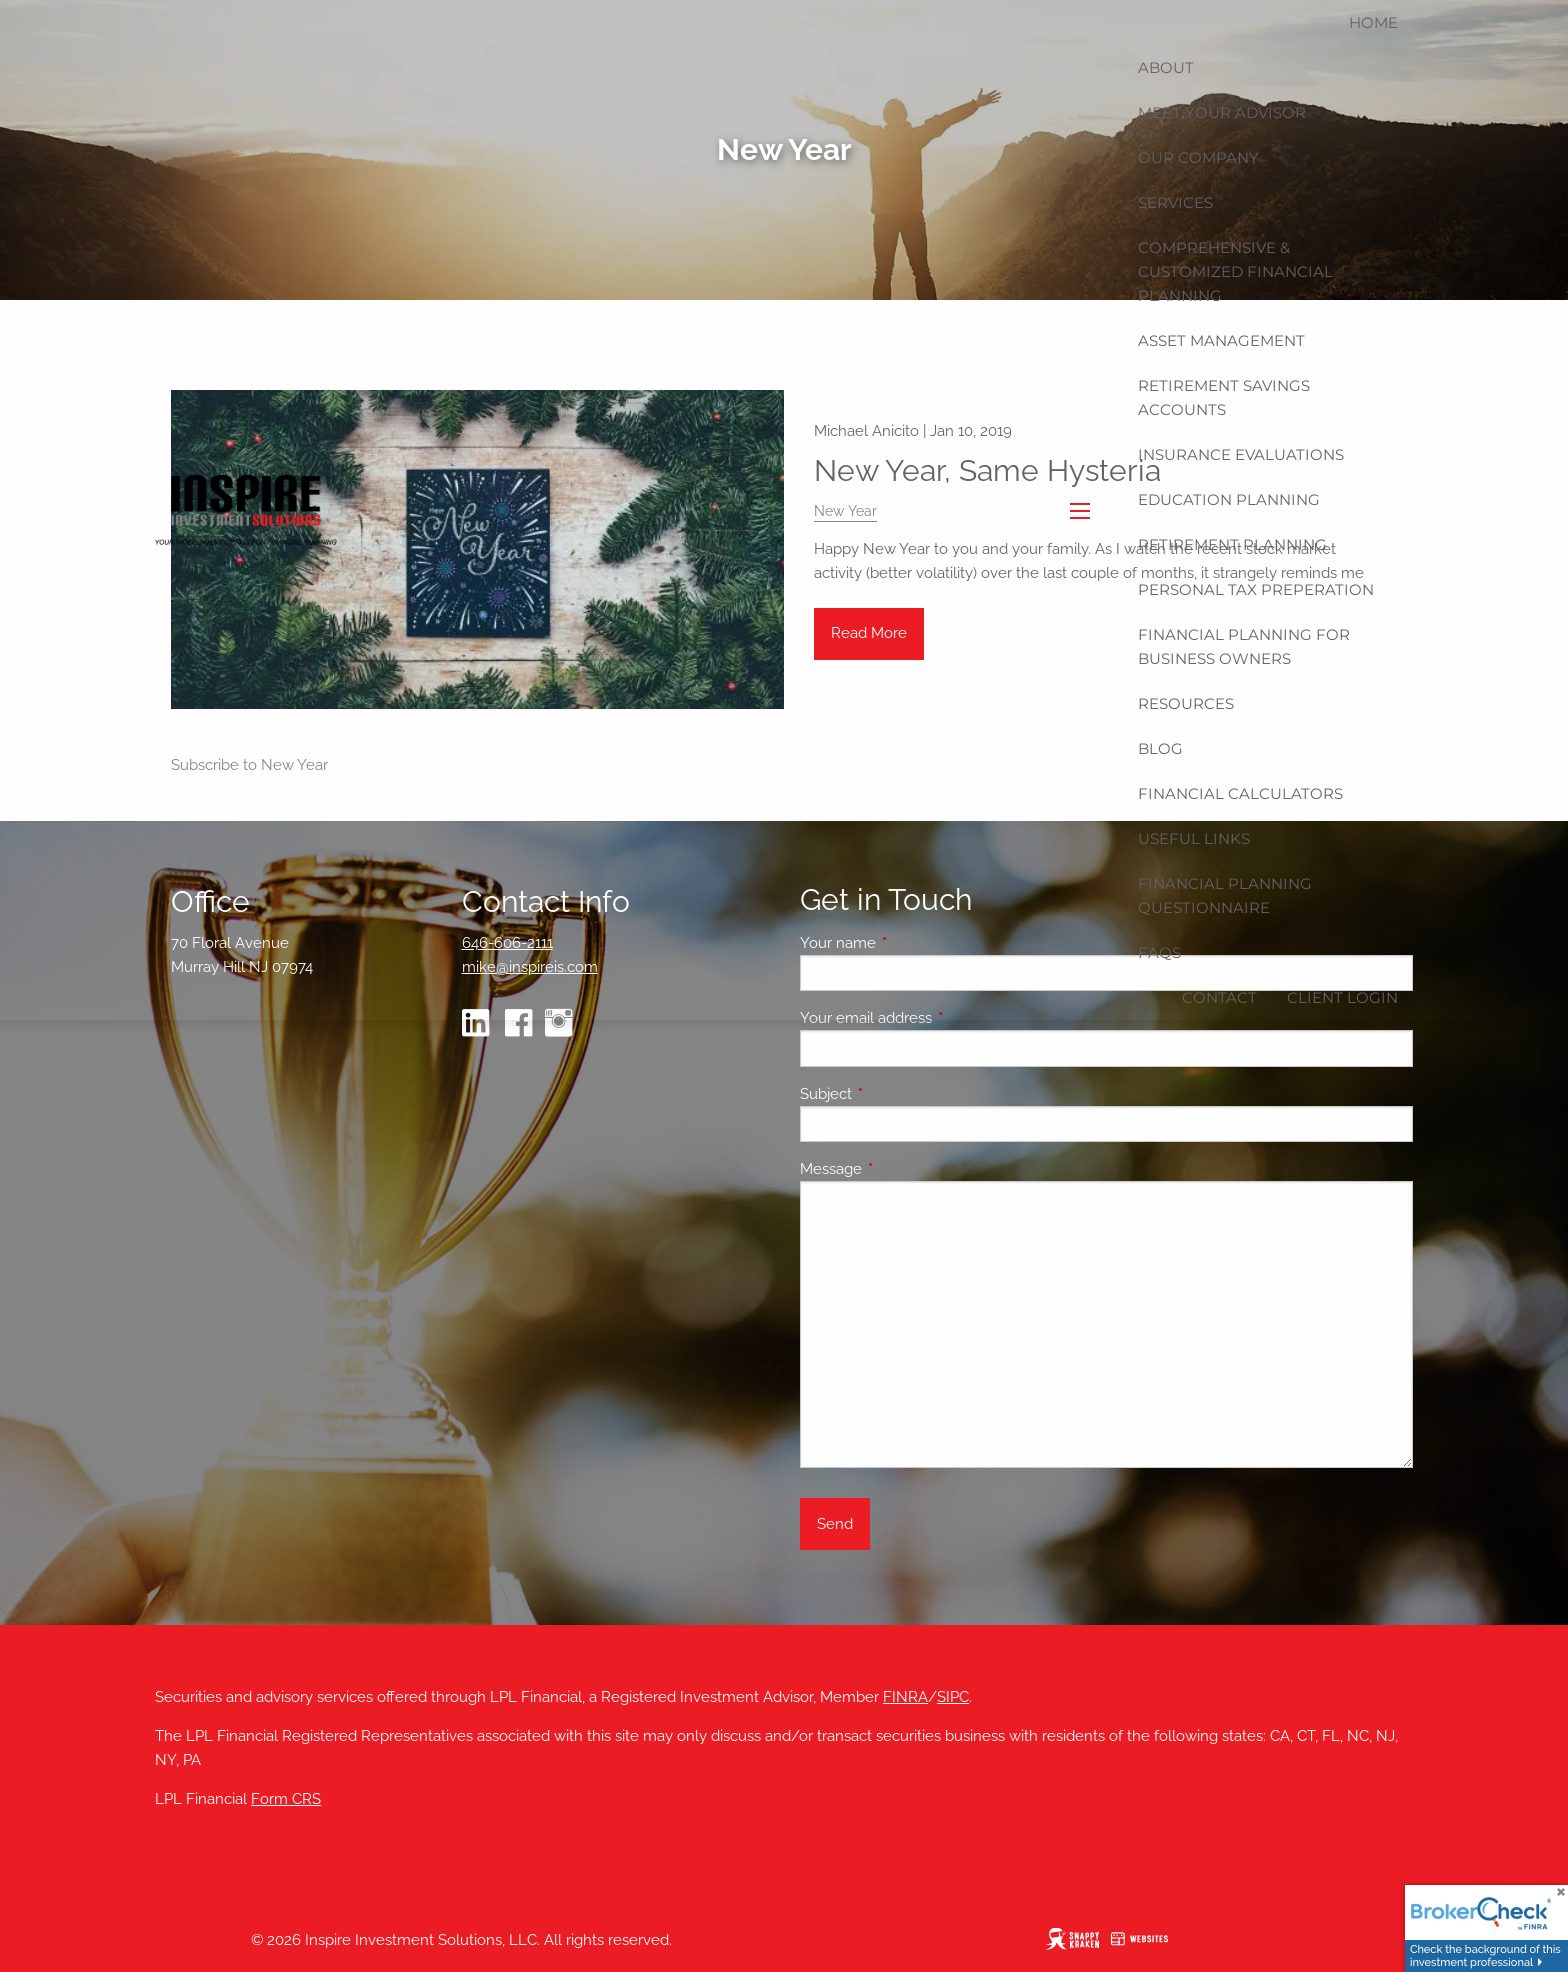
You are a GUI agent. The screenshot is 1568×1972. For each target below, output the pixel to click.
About (1166, 67)
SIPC (953, 1697)
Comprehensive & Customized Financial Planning (1235, 271)
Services (1175, 202)
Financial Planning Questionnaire (1225, 895)
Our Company (1198, 157)
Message (903, 1169)
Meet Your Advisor (1222, 112)
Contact (1219, 997)
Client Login (1342, 997)
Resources (1186, 703)
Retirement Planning (1232, 544)
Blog (1160, 748)
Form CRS (286, 1799)
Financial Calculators (1240, 793)
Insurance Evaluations (1241, 454)
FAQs (1159, 952)
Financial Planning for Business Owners (1244, 646)
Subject (898, 1094)
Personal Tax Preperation (1256, 589)
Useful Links (1194, 838)
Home (1373, 22)
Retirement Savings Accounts (1224, 397)
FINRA (905, 1697)
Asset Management (1221, 340)
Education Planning (1229, 499)
